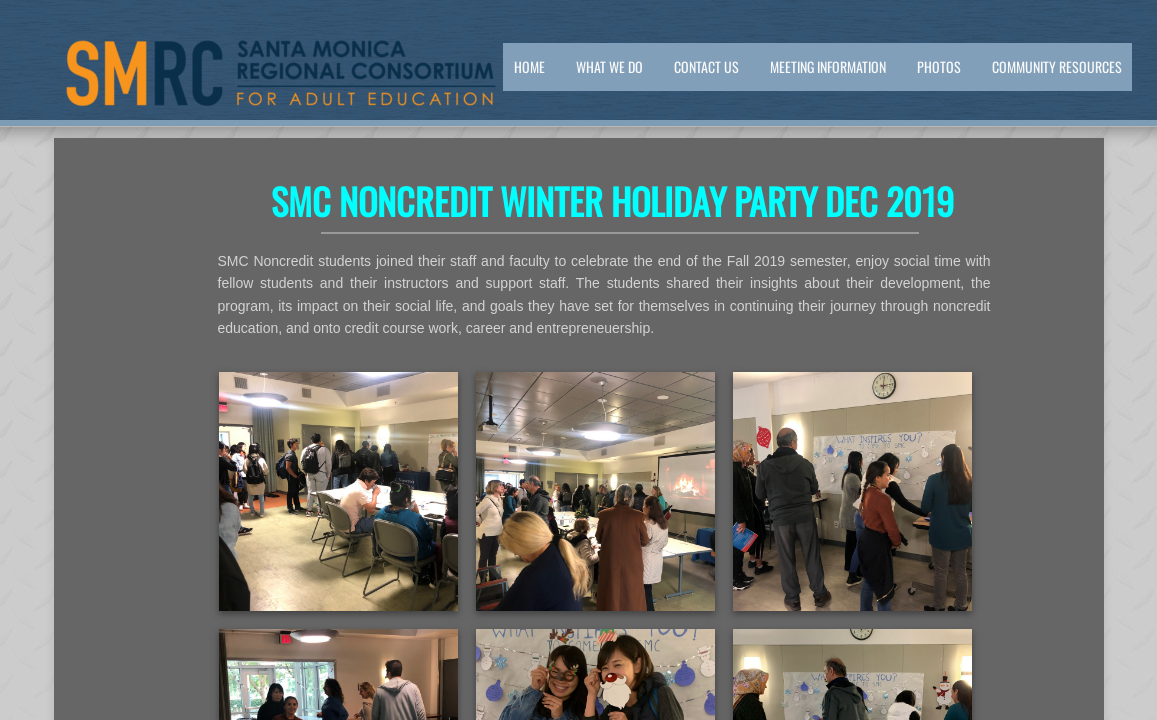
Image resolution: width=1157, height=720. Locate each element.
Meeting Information (828, 66)
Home (529, 66)
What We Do (609, 66)
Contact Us (706, 66)
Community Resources (1057, 66)
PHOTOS (939, 66)
